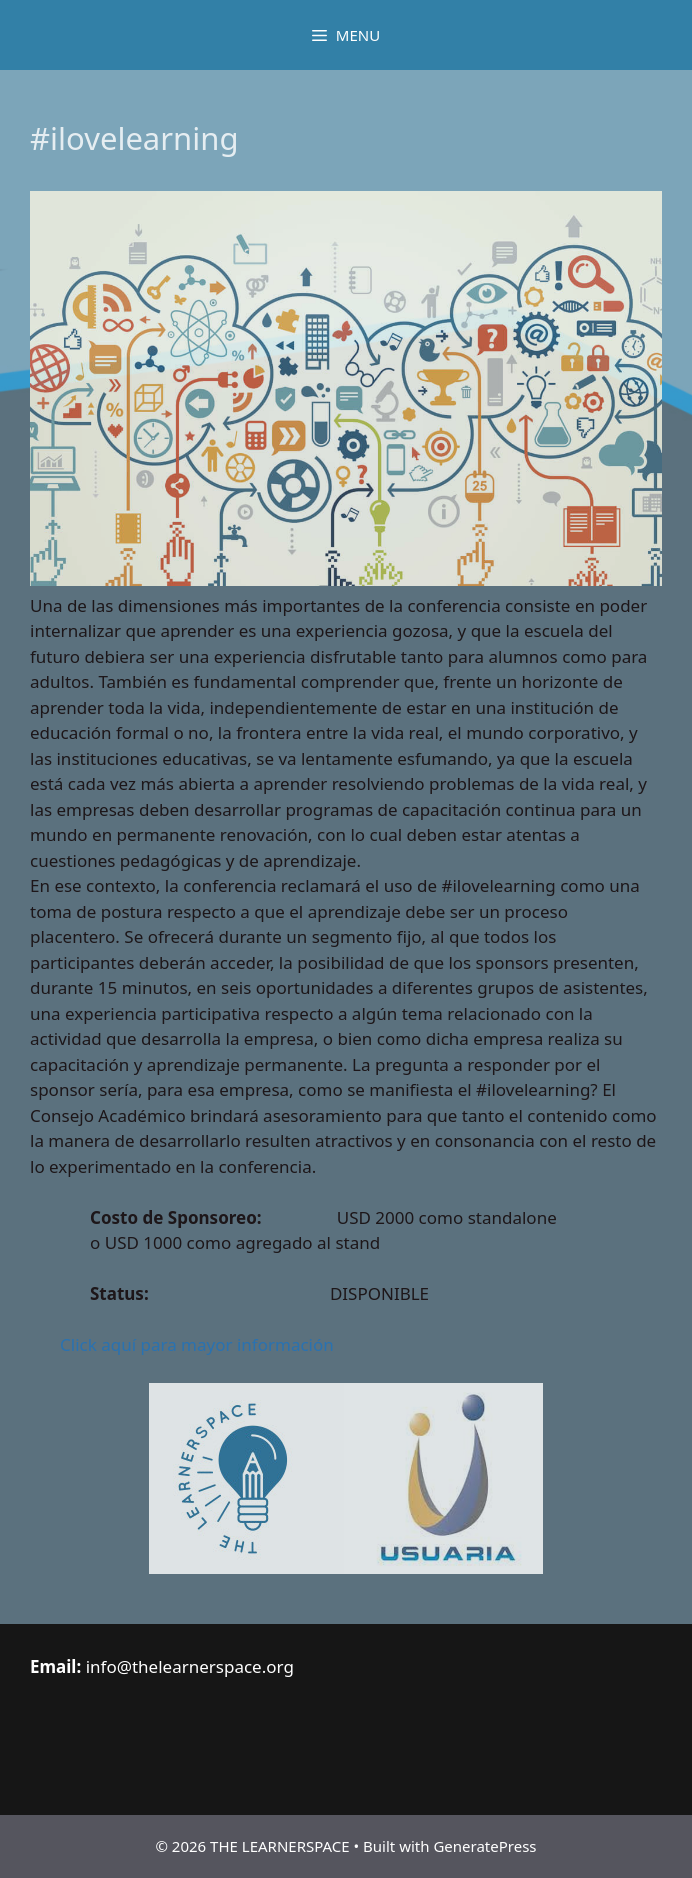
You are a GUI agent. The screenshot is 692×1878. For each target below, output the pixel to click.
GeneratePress (484, 1846)
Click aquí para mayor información (197, 1344)
